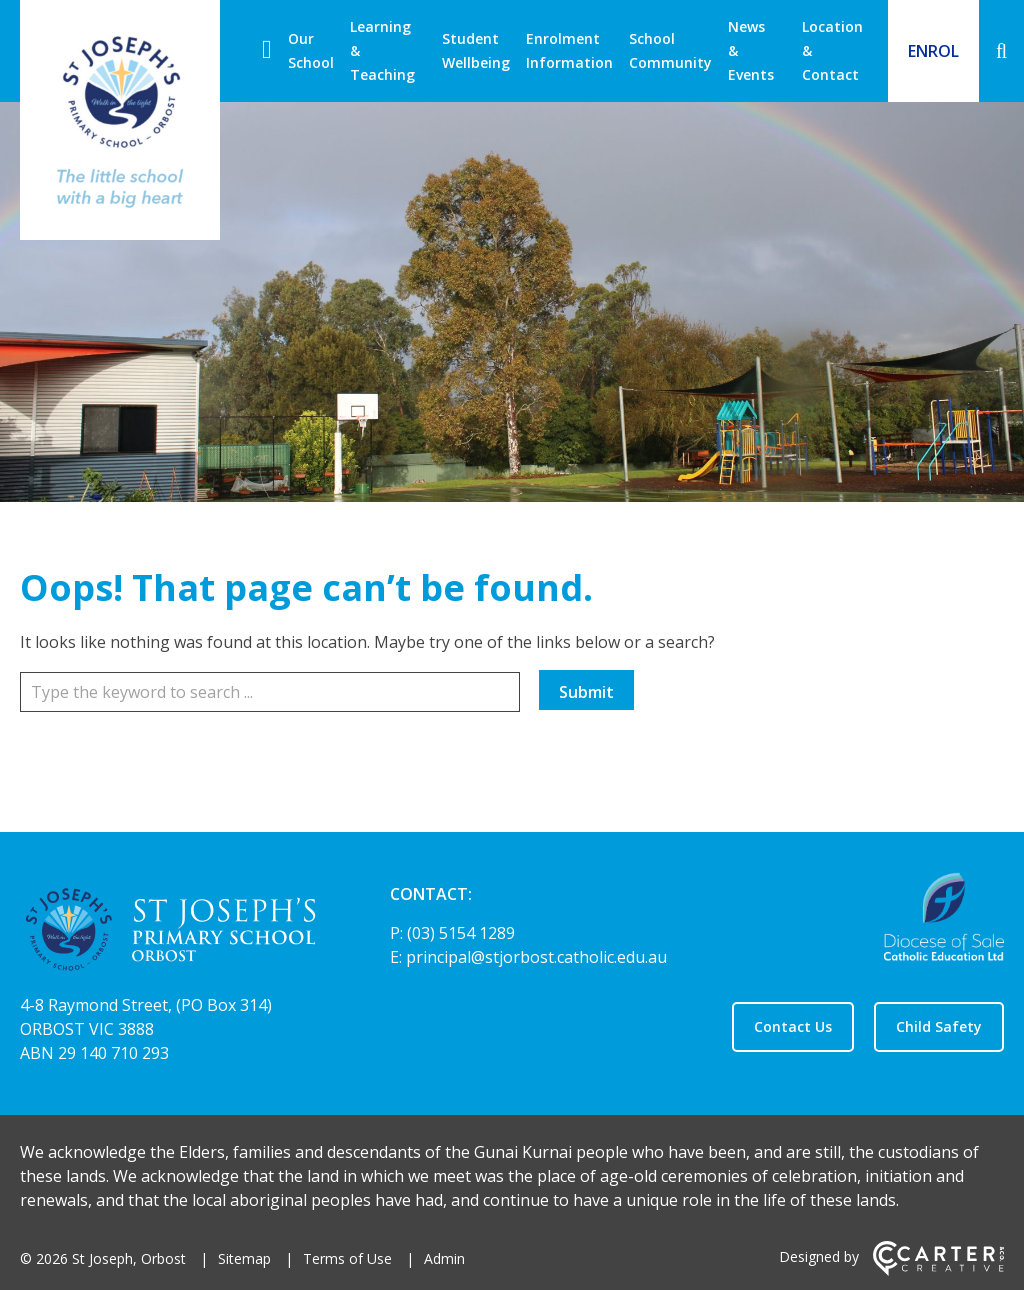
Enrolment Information (569, 50)
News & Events (751, 50)
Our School (311, 50)
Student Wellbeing (476, 50)
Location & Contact (832, 50)
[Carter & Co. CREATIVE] (938, 1270)
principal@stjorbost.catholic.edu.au (536, 957)
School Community (670, 50)
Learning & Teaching (382, 50)
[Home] (170, 932)
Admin (444, 1258)
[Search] (1001, 51)
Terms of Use (347, 1258)
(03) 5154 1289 (461, 933)
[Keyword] (270, 692)
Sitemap (244, 1258)
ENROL (933, 51)
